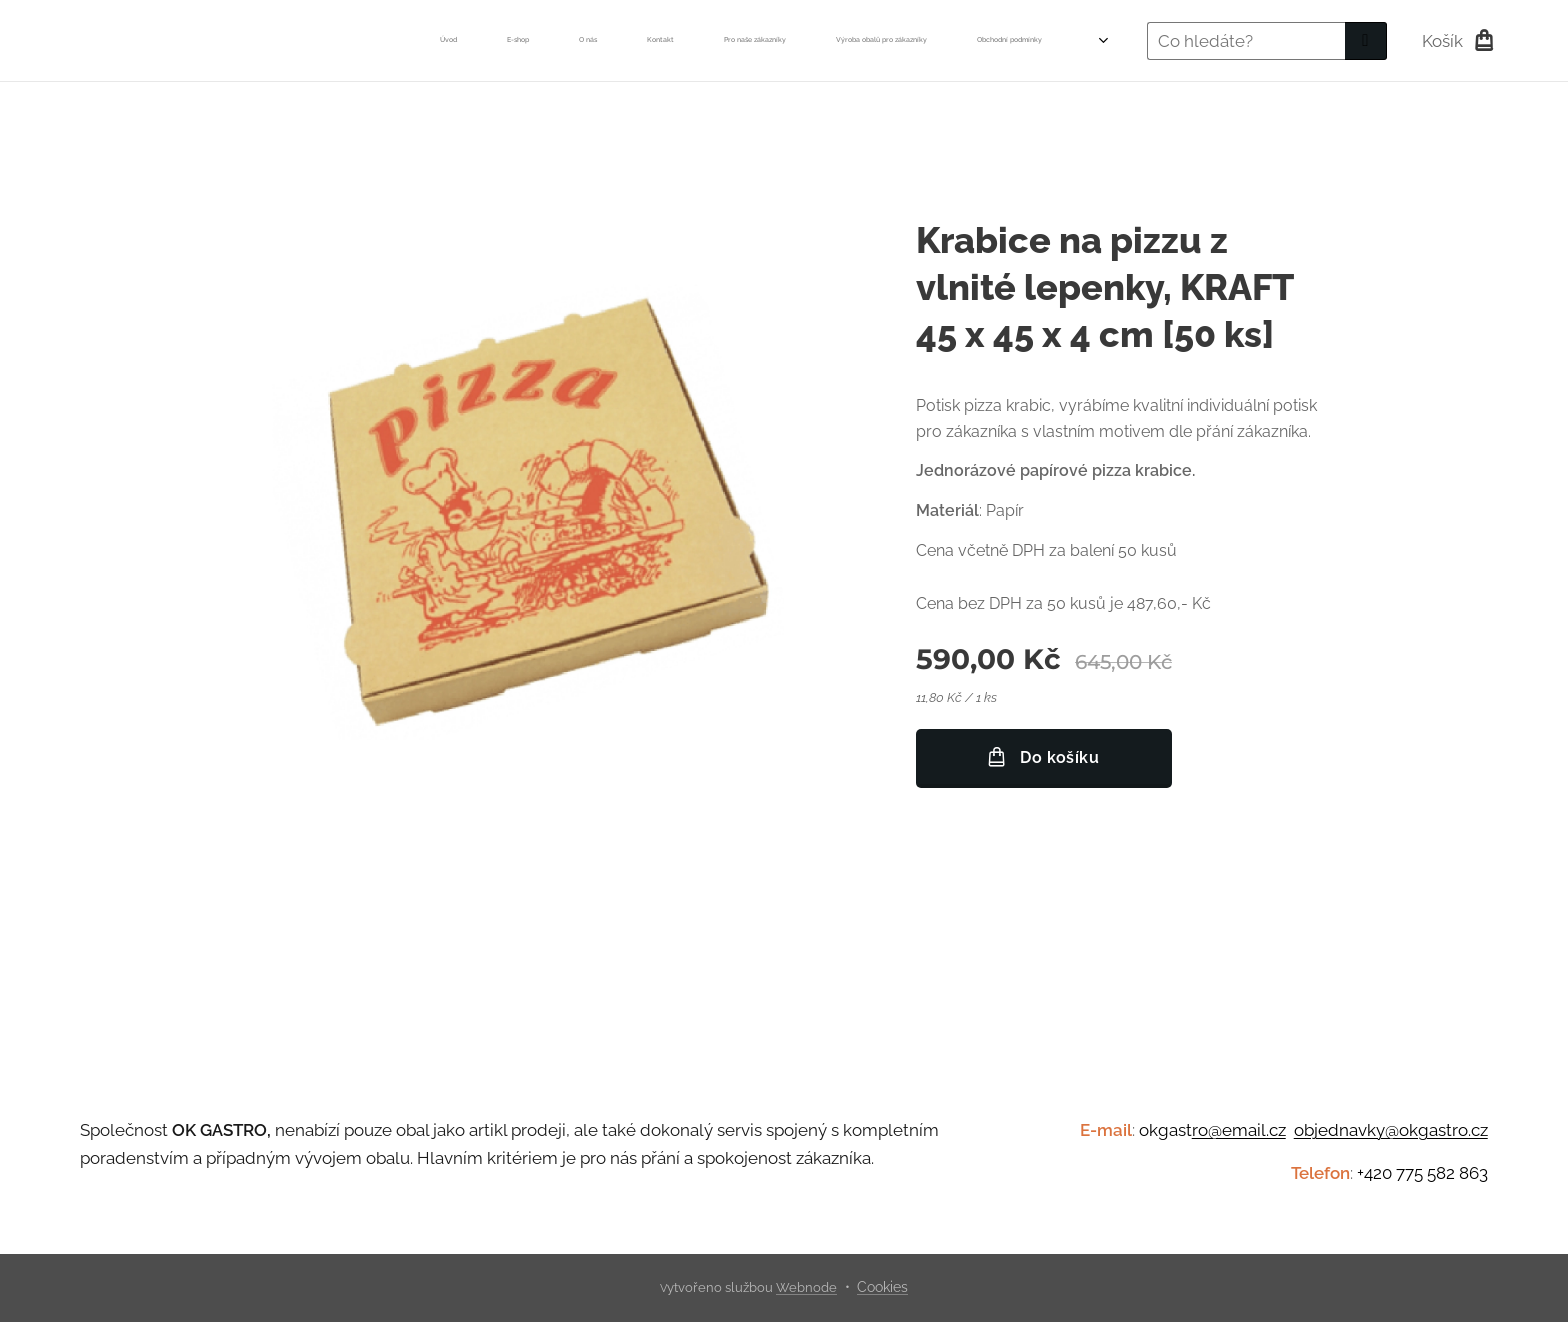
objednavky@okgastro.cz (1391, 1130)
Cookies (882, 1287)
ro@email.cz (1239, 1130)
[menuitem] (612, 41)
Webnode (806, 1287)
